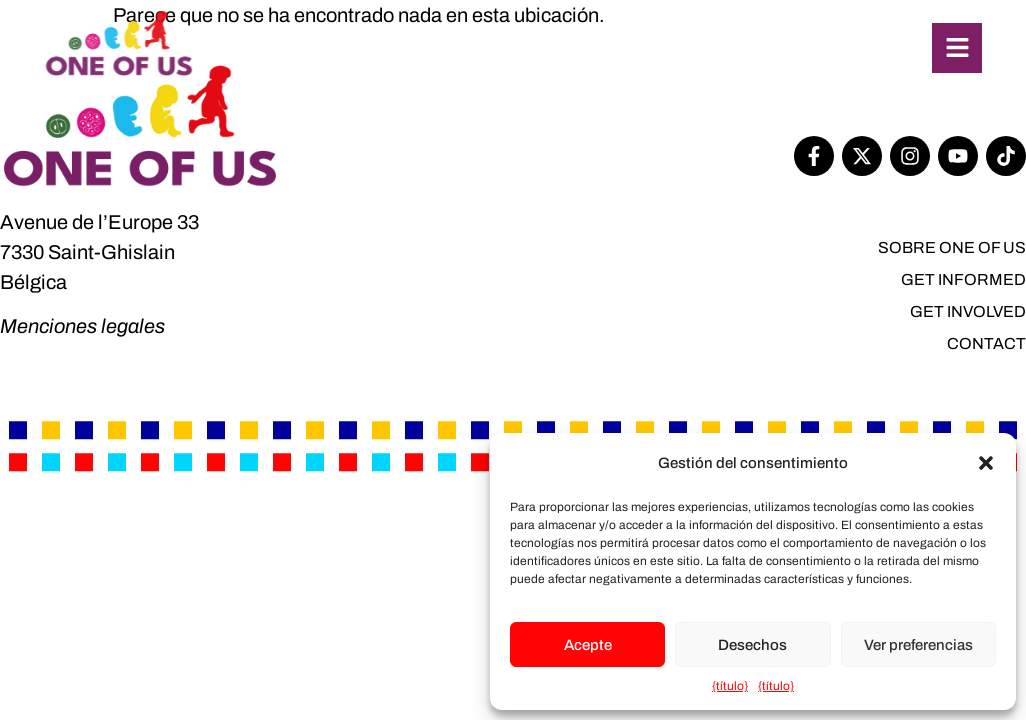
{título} (730, 686)
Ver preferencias (918, 645)
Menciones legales (82, 326)
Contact (986, 343)
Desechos (752, 645)
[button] (986, 463)
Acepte (588, 645)
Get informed (963, 279)
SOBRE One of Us (952, 247)
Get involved (968, 311)
